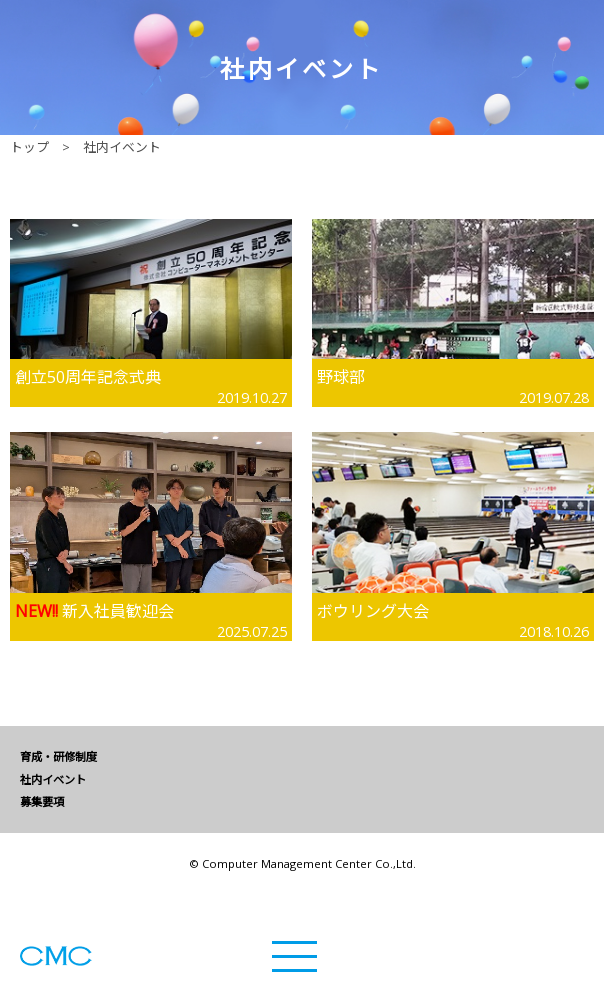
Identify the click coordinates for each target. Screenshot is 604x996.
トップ (29, 147)
